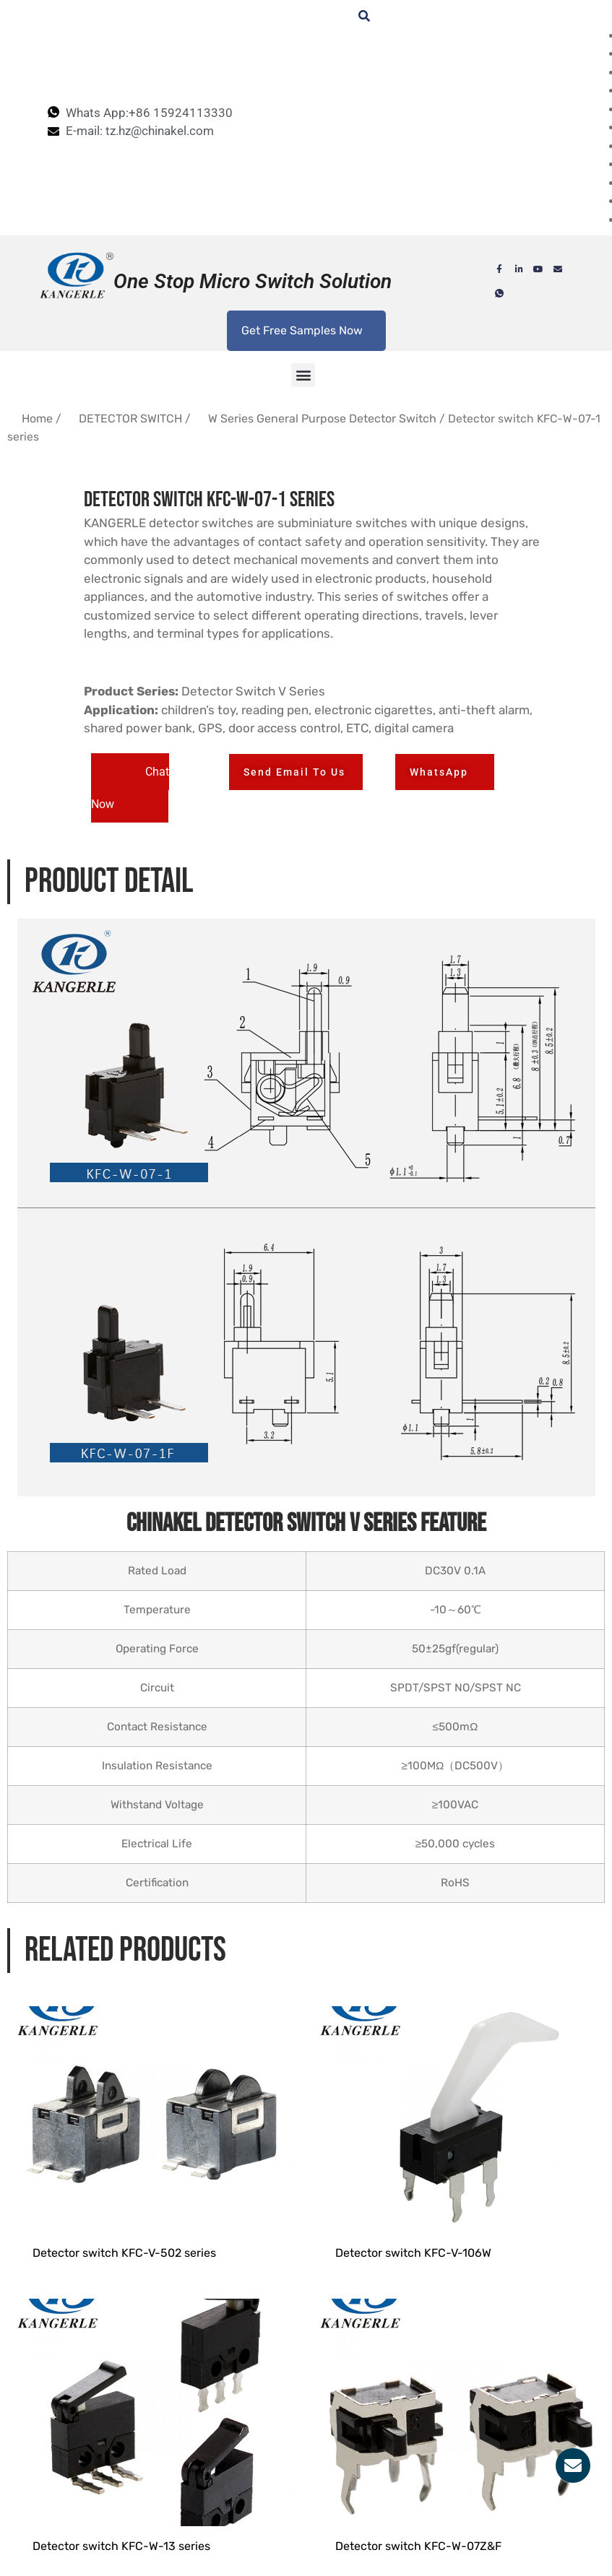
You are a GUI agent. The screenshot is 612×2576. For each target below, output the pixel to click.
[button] (303, 375)
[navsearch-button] (357, 16)
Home (37, 418)
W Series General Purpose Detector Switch (322, 418)
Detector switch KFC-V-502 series (124, 2277)
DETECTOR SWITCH (130, 418)
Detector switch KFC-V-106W (413, 2277)
